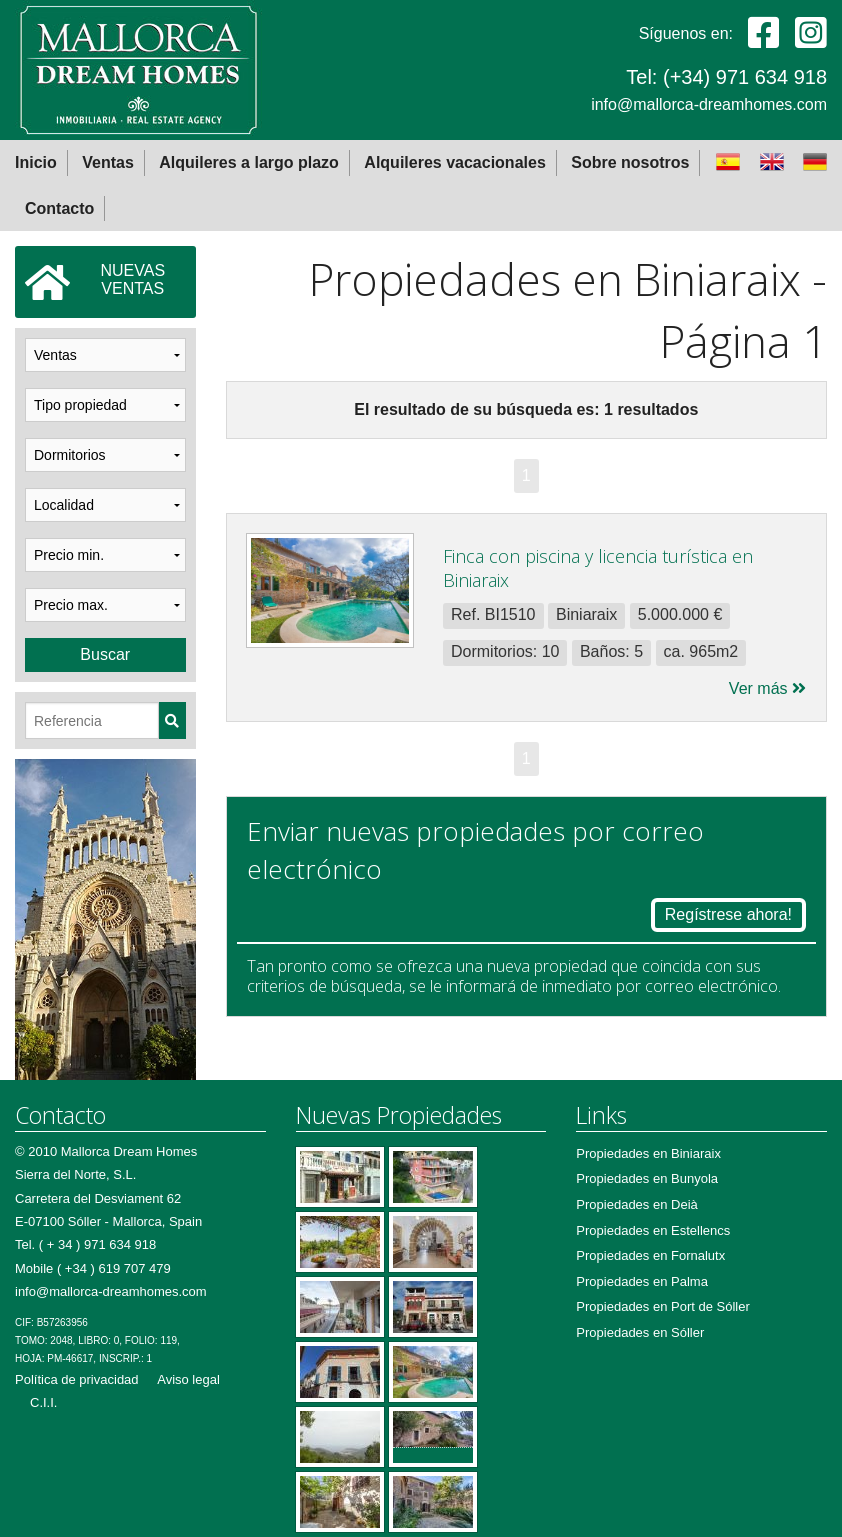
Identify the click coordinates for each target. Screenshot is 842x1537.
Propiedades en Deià (636, 1204)
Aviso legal (188, 1379)
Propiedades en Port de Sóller (662, 1306)
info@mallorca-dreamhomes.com (709, 104)
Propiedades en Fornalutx (650, 1255)
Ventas (108, 162)
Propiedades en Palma (642, 1281)
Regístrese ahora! (728, 914)
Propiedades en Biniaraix (648, 1153)
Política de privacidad (77, 1379)
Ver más (767, 688)
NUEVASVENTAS (95, 282)
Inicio (36, 162)
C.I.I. (43, 1402)
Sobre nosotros (630, 162)
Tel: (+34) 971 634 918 (726, 77)
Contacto (59, 208)
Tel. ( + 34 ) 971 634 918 (85, 1244)
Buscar (105, 654)
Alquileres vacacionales (454, 162)
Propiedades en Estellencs (653, 1230)
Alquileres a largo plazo (249, 162)
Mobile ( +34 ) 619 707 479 (93, 1268)
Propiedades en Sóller (640, 1332)
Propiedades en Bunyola (647, 1178)
